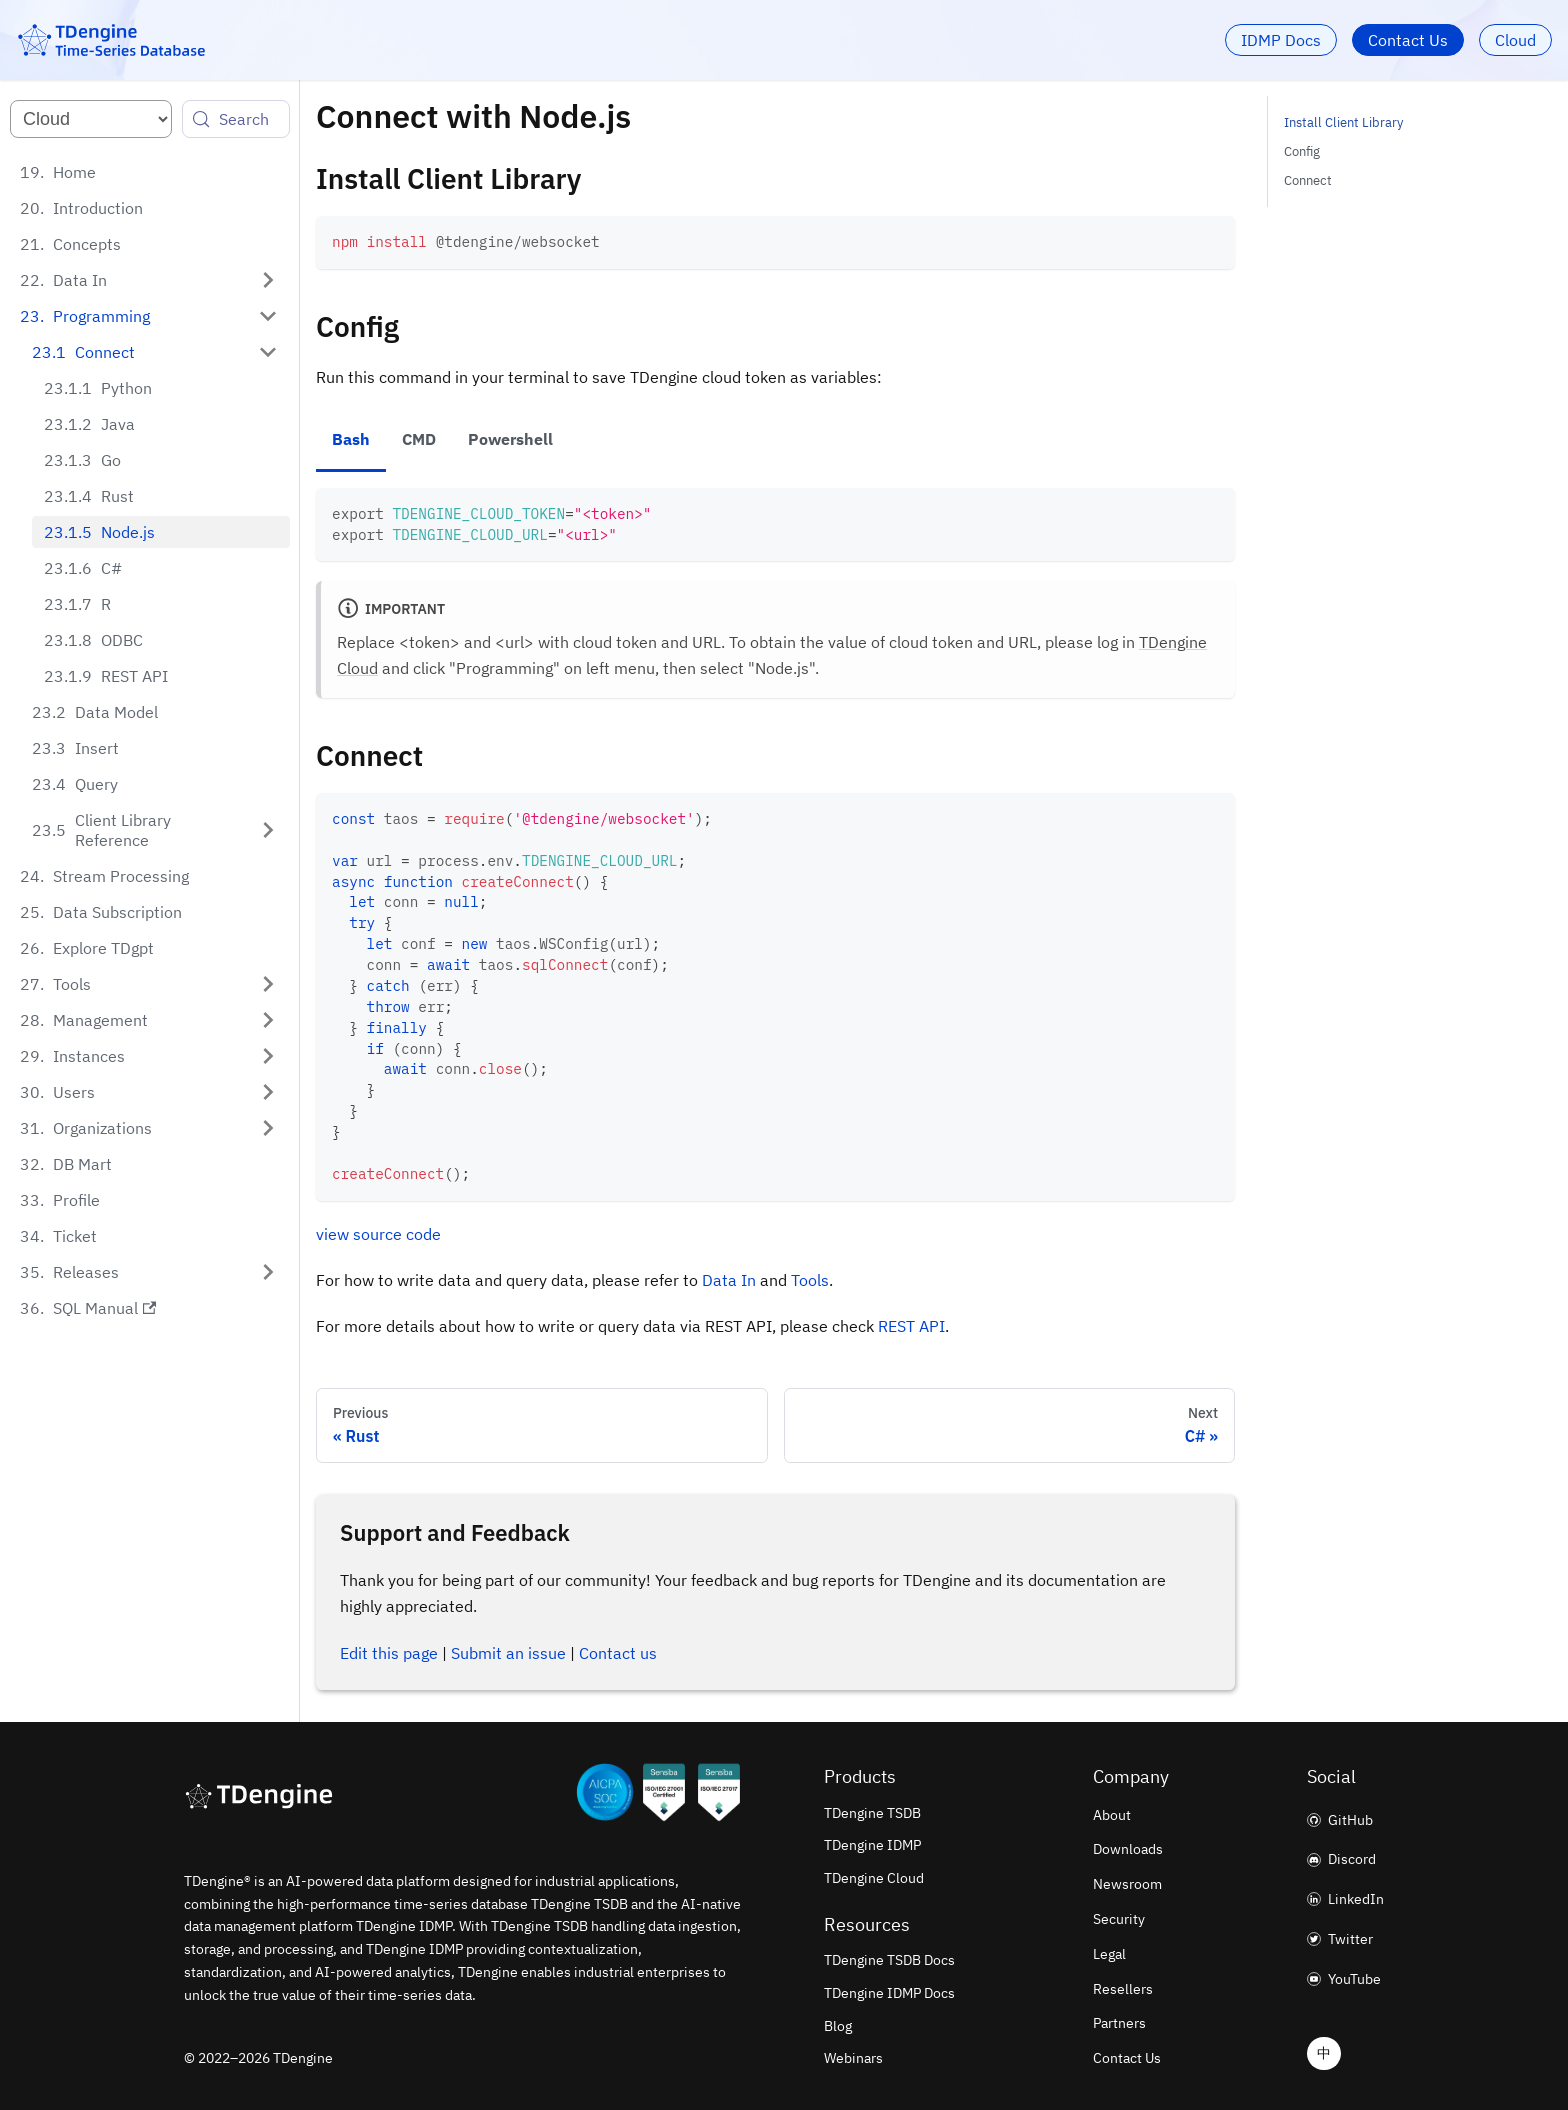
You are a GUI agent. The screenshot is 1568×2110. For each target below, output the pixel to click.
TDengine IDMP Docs (889, 1993)
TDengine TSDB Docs (889, 1960)
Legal (1109, 1954)
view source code (378, 1234)
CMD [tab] (419, 439)
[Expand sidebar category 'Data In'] (268, 280)
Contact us (618, 1653)
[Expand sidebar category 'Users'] (268, 1092)
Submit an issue (508, 1653)
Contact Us (1408, 40)
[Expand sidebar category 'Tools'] (268, 984)
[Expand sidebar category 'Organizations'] (268, 1128)
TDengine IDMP (872, 1845)
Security (1119, 1919)
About (1112, 1815)
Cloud (1515, 40)
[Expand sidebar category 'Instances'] (268, 1056)
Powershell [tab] (510, 439)
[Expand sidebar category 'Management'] (268, 1020)
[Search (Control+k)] (236, 119)
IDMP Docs (1281, 40)
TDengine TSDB (872, 1813)
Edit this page (389, 1653)
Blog (838, 2026)
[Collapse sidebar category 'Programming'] (268, 316)
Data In (729, 1280)
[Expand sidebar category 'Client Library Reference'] (268, 830)
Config (1302, 151)
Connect (1308, 180)
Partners (1119, 2023)
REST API (911, 1326)
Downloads (1128, 1849)
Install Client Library (1343, 122)
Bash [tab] (351, 439)
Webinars (853, 2058)
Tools (810, 1280)
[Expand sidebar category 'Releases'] (268, 1272)
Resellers (1123, 1989)
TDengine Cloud (874, 1878)
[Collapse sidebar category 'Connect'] (268, 352)
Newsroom (1127, 1884)
